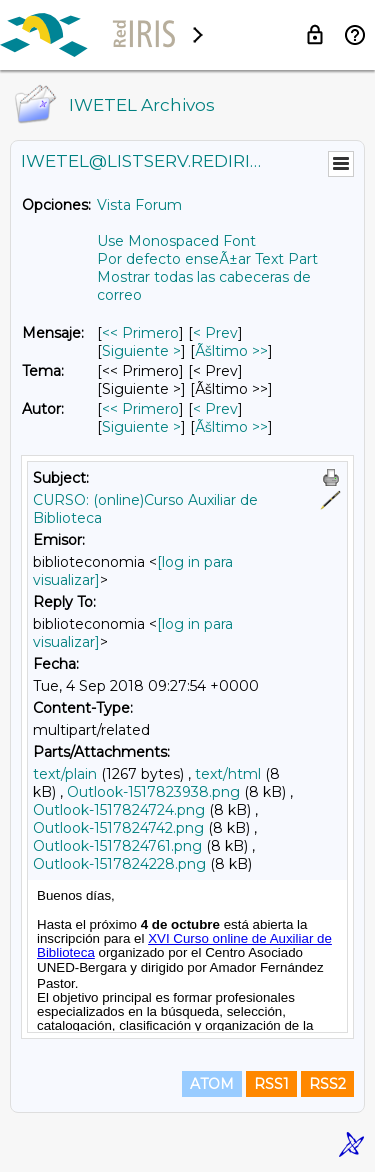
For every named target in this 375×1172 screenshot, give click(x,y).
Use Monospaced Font (176, 241)
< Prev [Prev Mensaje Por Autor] (215, 409)
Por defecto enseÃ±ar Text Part (207, 259)
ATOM (212, 1084)
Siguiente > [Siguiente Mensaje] (141, 351)
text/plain (65, 774)
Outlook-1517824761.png (117, 846)
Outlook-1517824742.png (118, 828)
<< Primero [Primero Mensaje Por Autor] (140, 409)
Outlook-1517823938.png (153, 792)
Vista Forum (139, 205)
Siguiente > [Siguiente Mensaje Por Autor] (141, 427)
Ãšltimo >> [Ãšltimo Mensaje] (231, 351)
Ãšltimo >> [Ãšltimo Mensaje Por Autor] (231, 427)
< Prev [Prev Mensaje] (215, 333)
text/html (228, 774)
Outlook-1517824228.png (119, 864)
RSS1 (271, 1084)
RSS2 (327, 1084)
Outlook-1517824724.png (119, 810)
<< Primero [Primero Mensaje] (140, 333)
